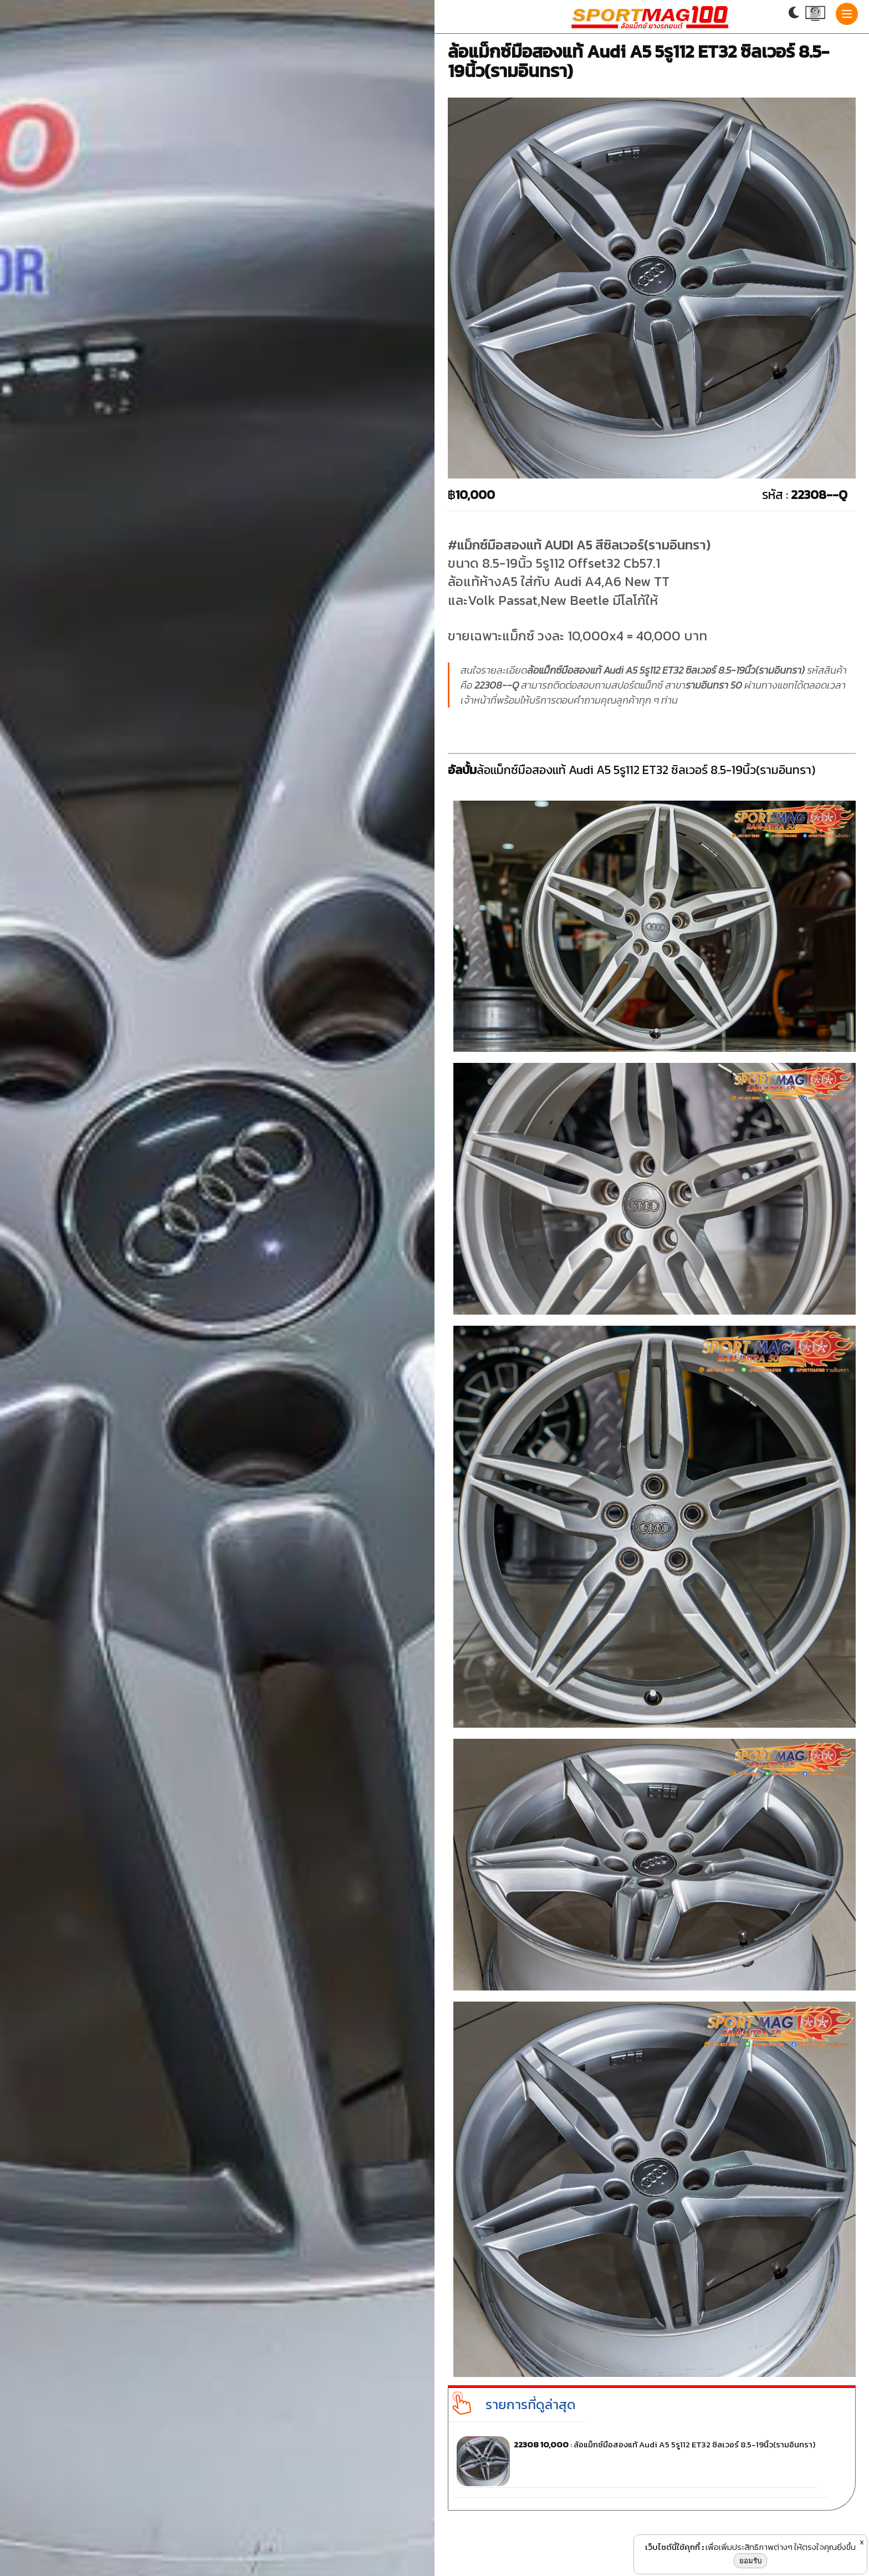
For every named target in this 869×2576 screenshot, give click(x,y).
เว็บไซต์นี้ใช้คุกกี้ (672, 2547)
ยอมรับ (750, 2561)
